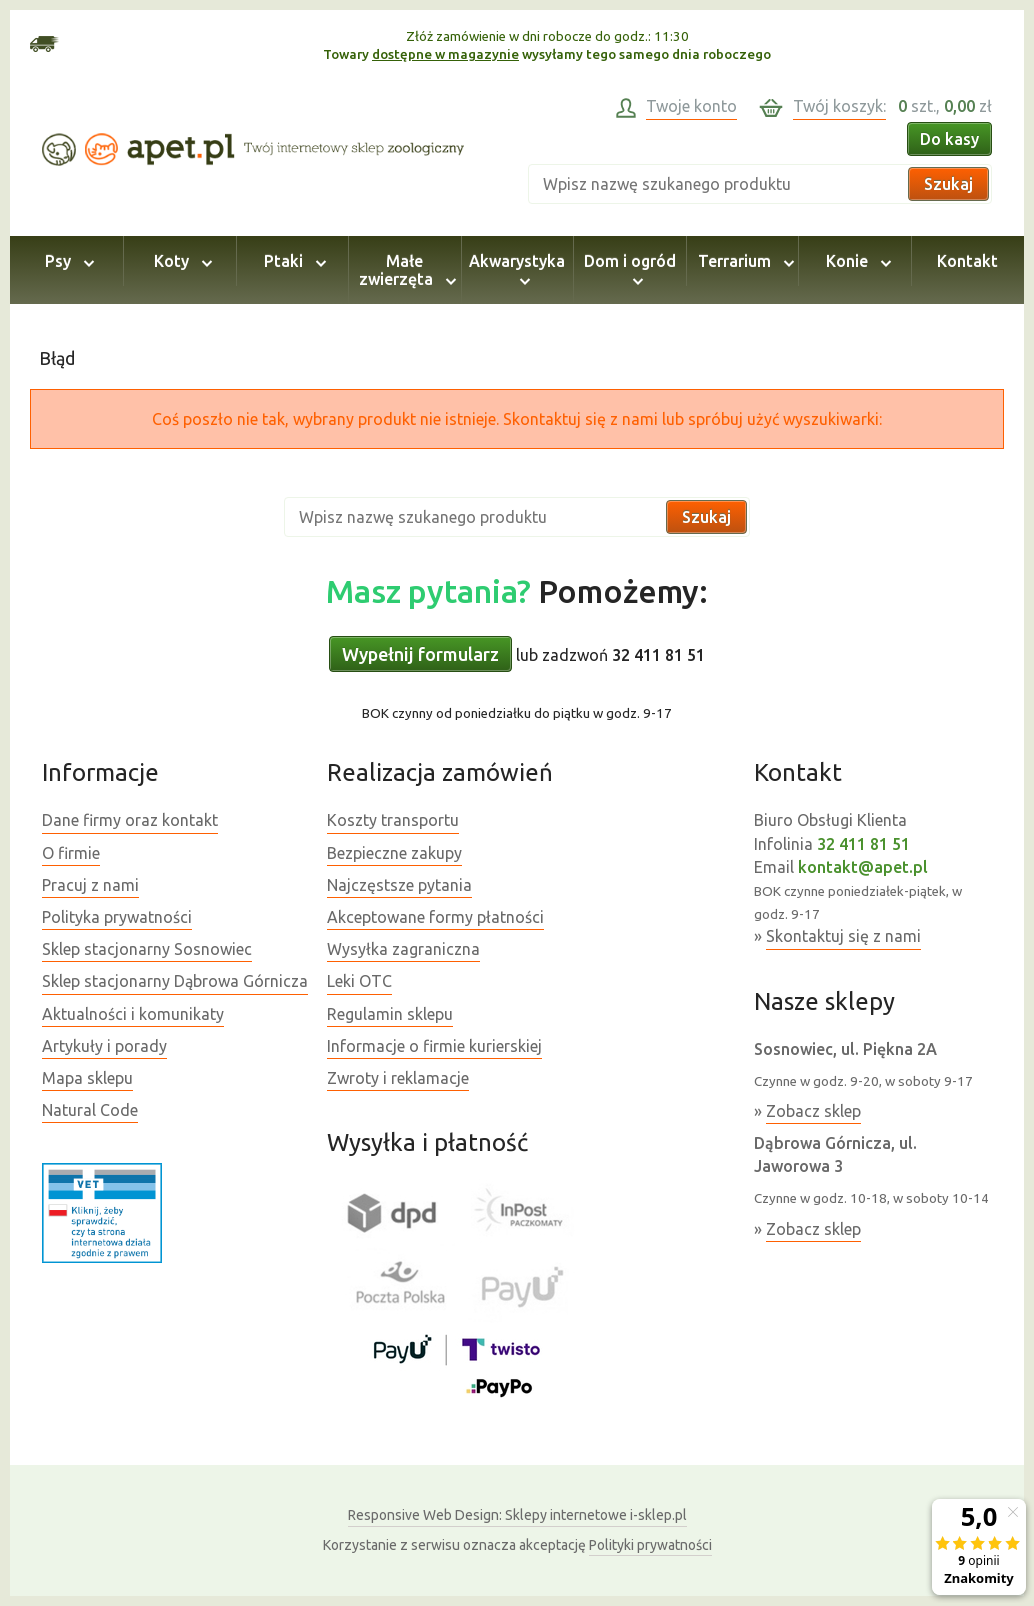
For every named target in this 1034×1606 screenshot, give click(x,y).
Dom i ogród (630, 270)
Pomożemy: (517, 591)
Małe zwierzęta (404, 270)
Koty (180, 261)
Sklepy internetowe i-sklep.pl (517, 1515)
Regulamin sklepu (390, 1014)
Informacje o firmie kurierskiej (434, 1046)
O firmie (71, 853)
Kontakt (967, 261)
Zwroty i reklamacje (398, 1078)
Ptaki (292, 261)
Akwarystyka (517, 270)
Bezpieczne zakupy (394, 853)
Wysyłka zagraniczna (403, 949)
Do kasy (949, 139)
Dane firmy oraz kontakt (130, 820)
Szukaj (948, 184)
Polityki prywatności (650, 1545)
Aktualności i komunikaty (133, 1014)
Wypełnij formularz (420, 654)
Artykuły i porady (104, 1046)
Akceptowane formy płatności (435, 917)
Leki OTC (359, 981)
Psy (66, 261)
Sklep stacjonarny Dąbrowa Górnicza (175, 981)
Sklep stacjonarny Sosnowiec (147, 949)
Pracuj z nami (90, 885)
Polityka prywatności (117, 917)
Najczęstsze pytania (399, 885)
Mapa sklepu (87, 1078)
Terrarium (743, 261)
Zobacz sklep (813, 1111)
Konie (855, 261)
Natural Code (90, 1110)
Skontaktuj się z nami (843, 936)
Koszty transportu (393, 820)
